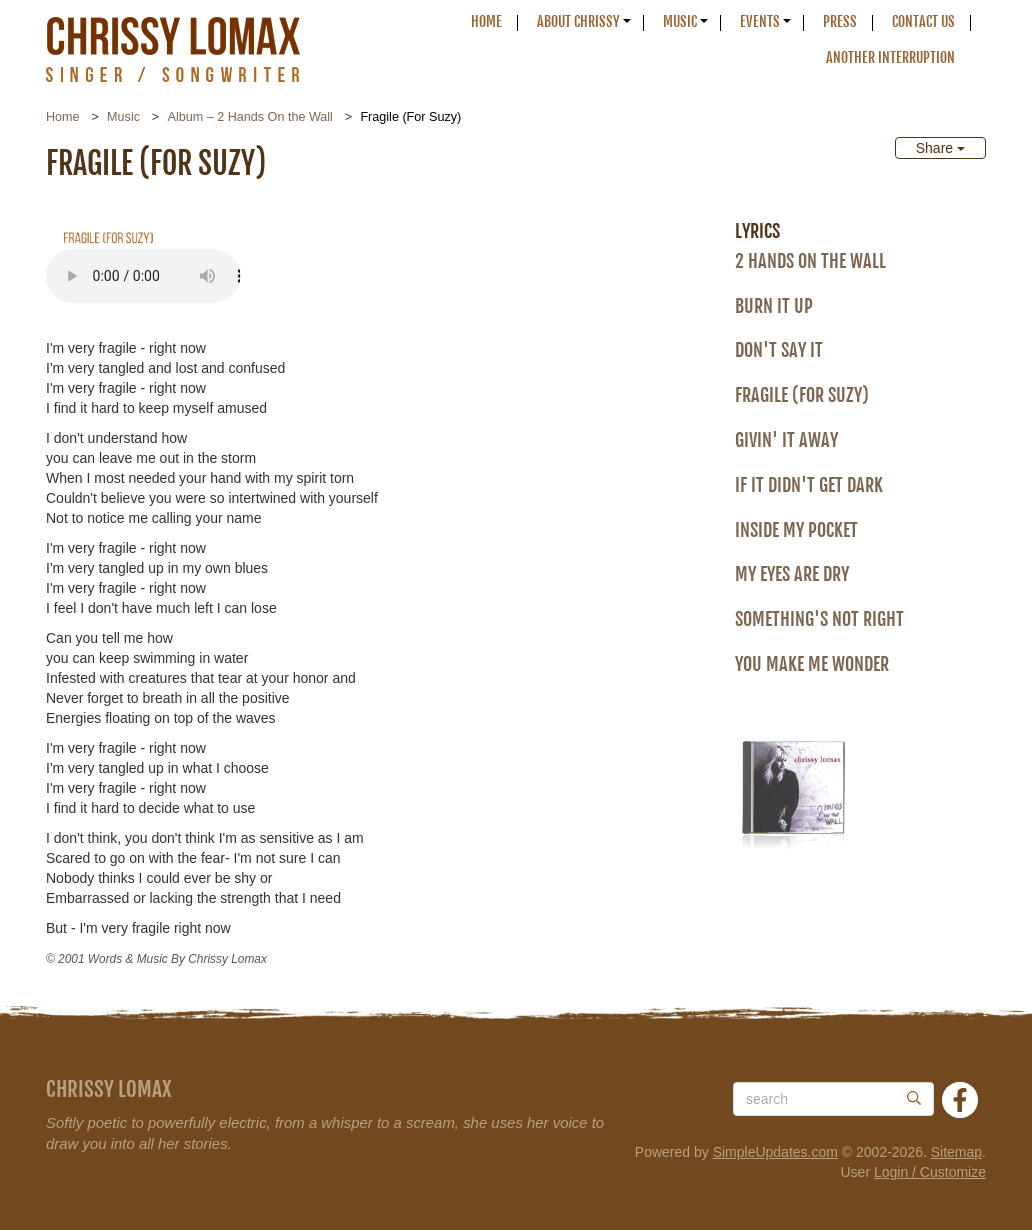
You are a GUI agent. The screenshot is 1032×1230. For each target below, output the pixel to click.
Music (680, 21)
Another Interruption (890, 57)
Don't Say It (779, 350)
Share (940, 148)
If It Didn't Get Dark (809, 485)
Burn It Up (774, 306)
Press (840, 21)
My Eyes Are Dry (792, 574)
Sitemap (956, 1152)
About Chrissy (578, 21)
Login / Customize (930, 1172)
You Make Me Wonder (812, 664)
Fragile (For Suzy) (802, 395)
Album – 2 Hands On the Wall (249, 117)
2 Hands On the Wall (810, 261)
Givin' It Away (786, 440)
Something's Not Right (819, 619)
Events (760, 21)
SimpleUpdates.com (775, 1152)
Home (486, 21)
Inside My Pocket (796, 530)
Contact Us (923, 21)
